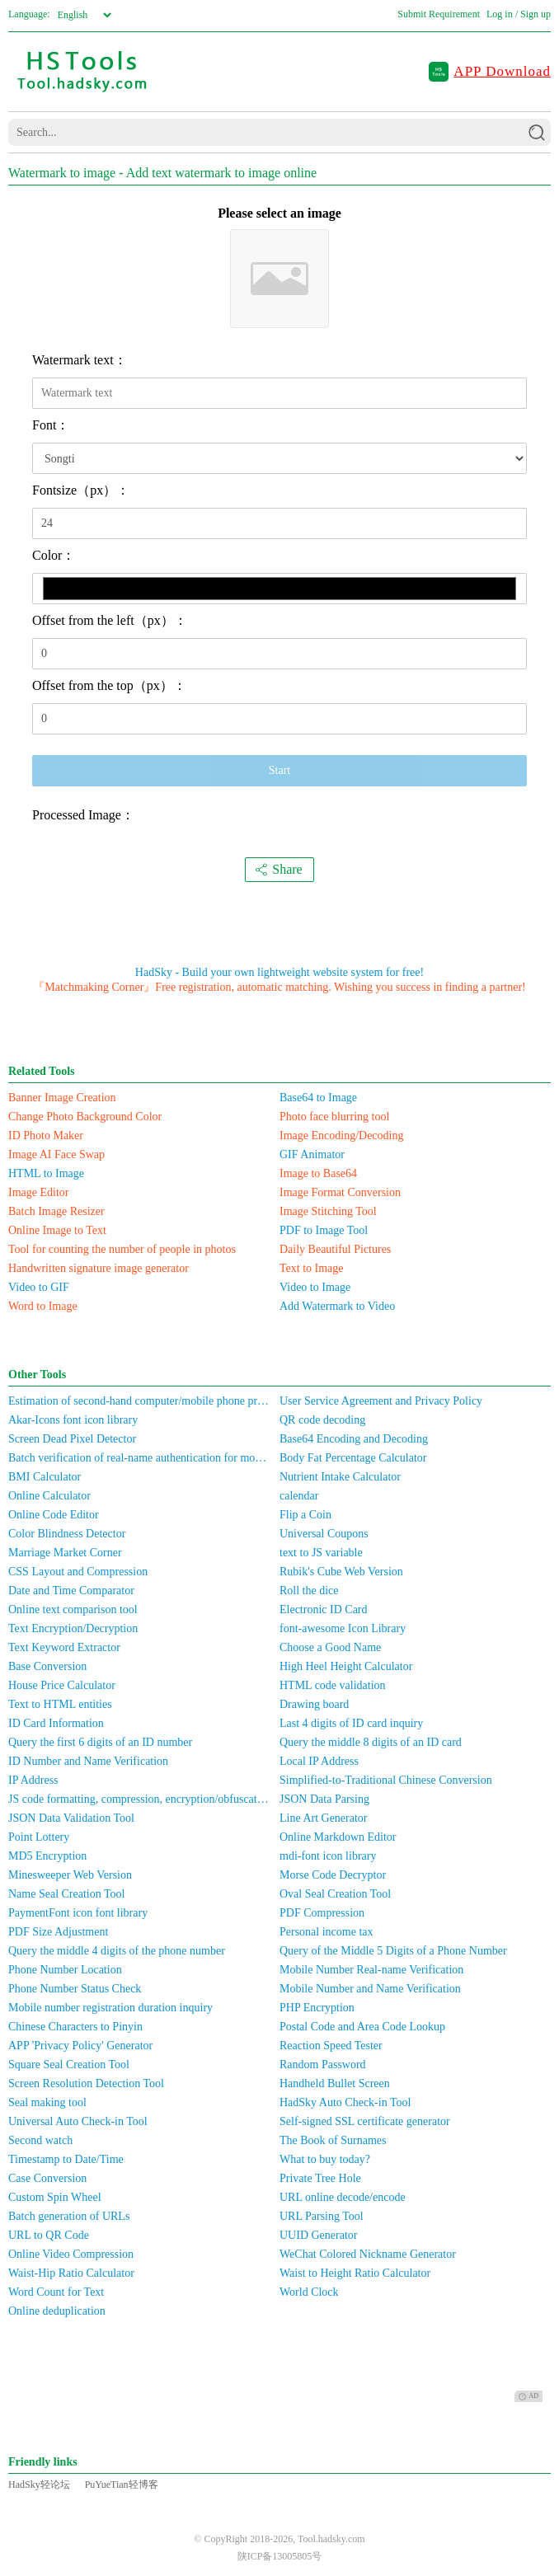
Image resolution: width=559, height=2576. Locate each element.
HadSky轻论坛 (39, 2484)
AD (528, 2396)
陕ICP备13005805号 (279, 2556)
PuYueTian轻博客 (121, 2484)
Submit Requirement (438, 14)
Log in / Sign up (518, 14)
